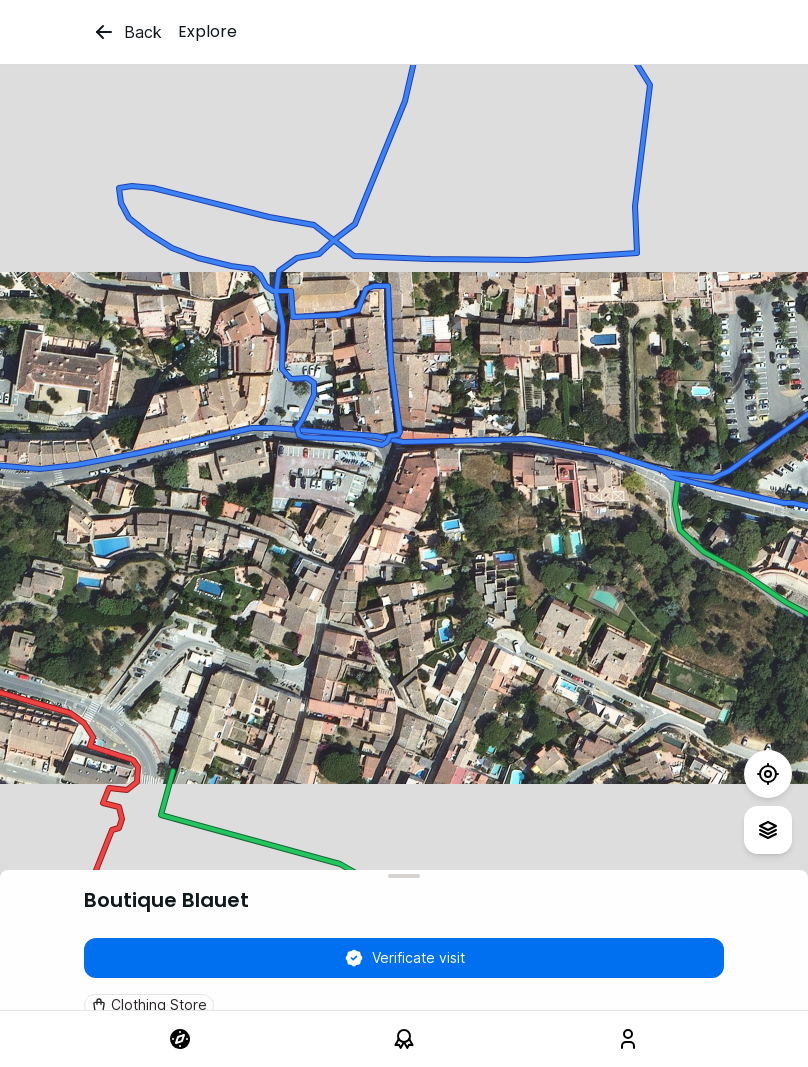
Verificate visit (404, 958)
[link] (180, 1039)
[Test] (768, 774)
